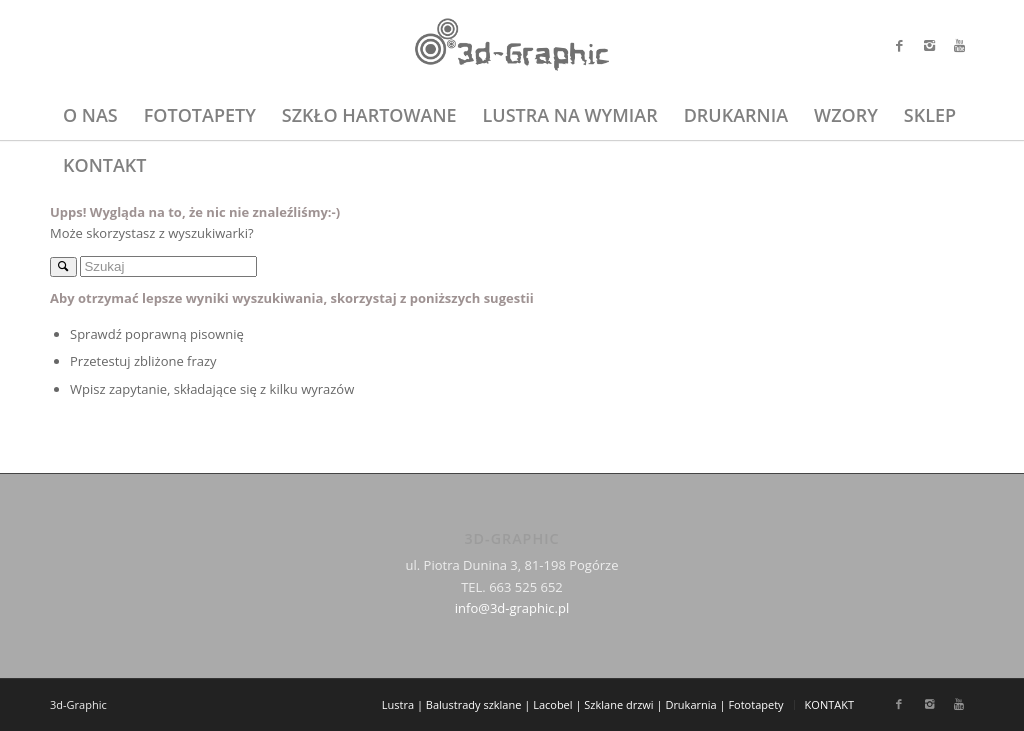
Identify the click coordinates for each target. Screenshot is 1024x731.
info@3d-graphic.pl (512, 608)
